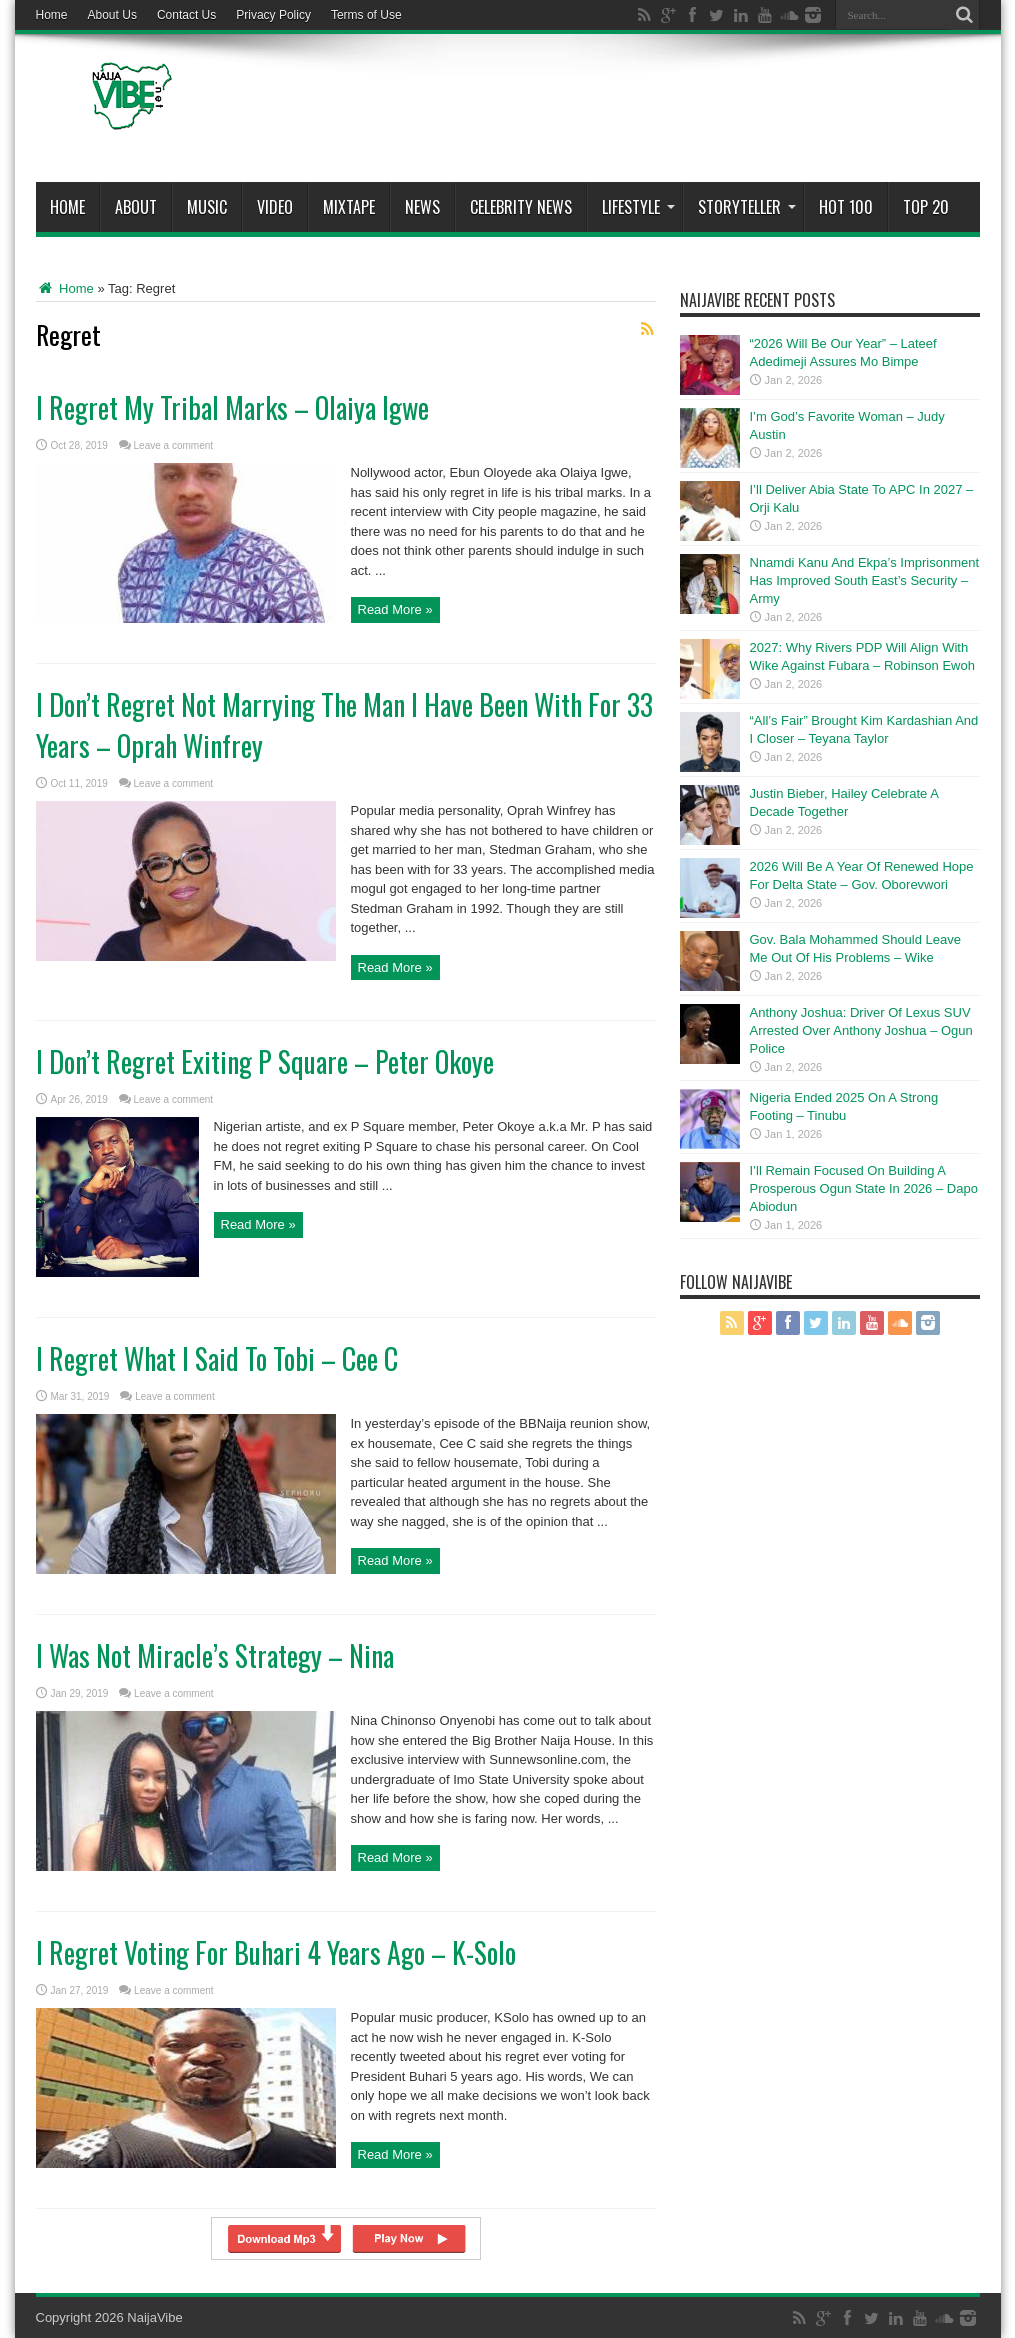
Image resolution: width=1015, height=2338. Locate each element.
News (422, 207)
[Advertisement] (616, 112)
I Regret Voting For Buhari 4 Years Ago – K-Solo (276, 1952)
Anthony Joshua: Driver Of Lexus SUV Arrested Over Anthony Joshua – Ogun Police (861, 1030)
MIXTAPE (349, 207)
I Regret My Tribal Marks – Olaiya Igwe (232, 407)
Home (52, 15)
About (136, 207)
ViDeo (275, 207)
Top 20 (926, 207)
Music (207, 207)
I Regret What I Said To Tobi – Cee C (217, 1358)
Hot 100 (846, 207)
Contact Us (186, 15)
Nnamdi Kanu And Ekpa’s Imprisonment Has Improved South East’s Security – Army (865, 580)
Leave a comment (174, 445)
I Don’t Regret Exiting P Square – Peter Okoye (265, 1061)
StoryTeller (747, 207)
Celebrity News (521, 207)
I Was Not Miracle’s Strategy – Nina (215, 1655)
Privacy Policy (273, 15)
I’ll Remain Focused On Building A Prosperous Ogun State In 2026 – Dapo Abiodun (864, 1188)
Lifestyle (638, 207)
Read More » (395, 609)
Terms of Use (366, 15)
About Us (112, 15)
